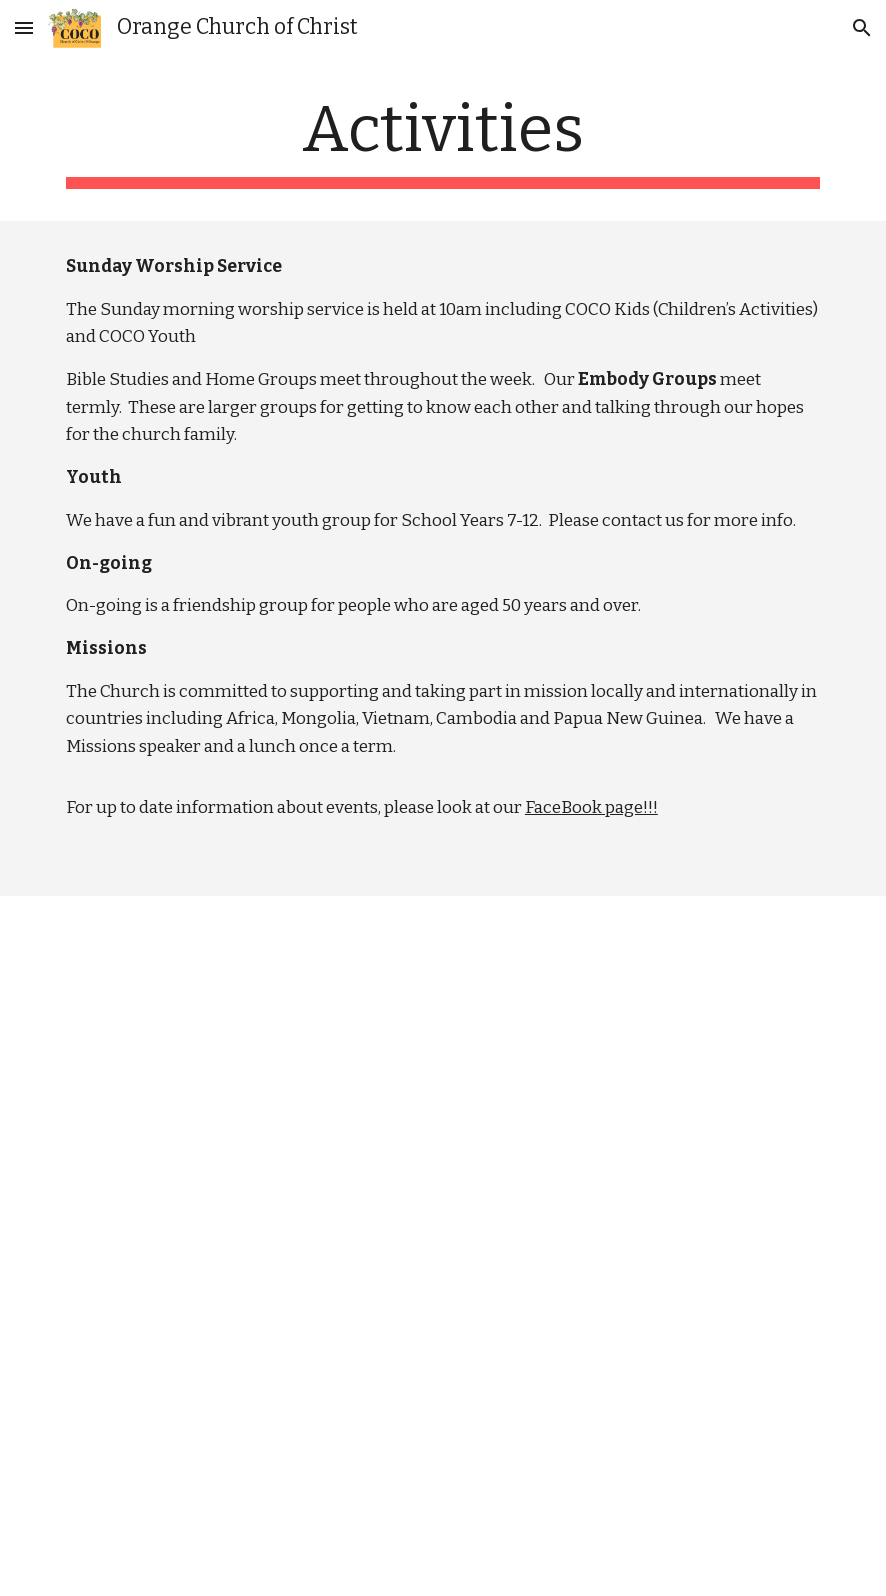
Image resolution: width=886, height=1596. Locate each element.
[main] (443, 140)
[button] (24, 27)
